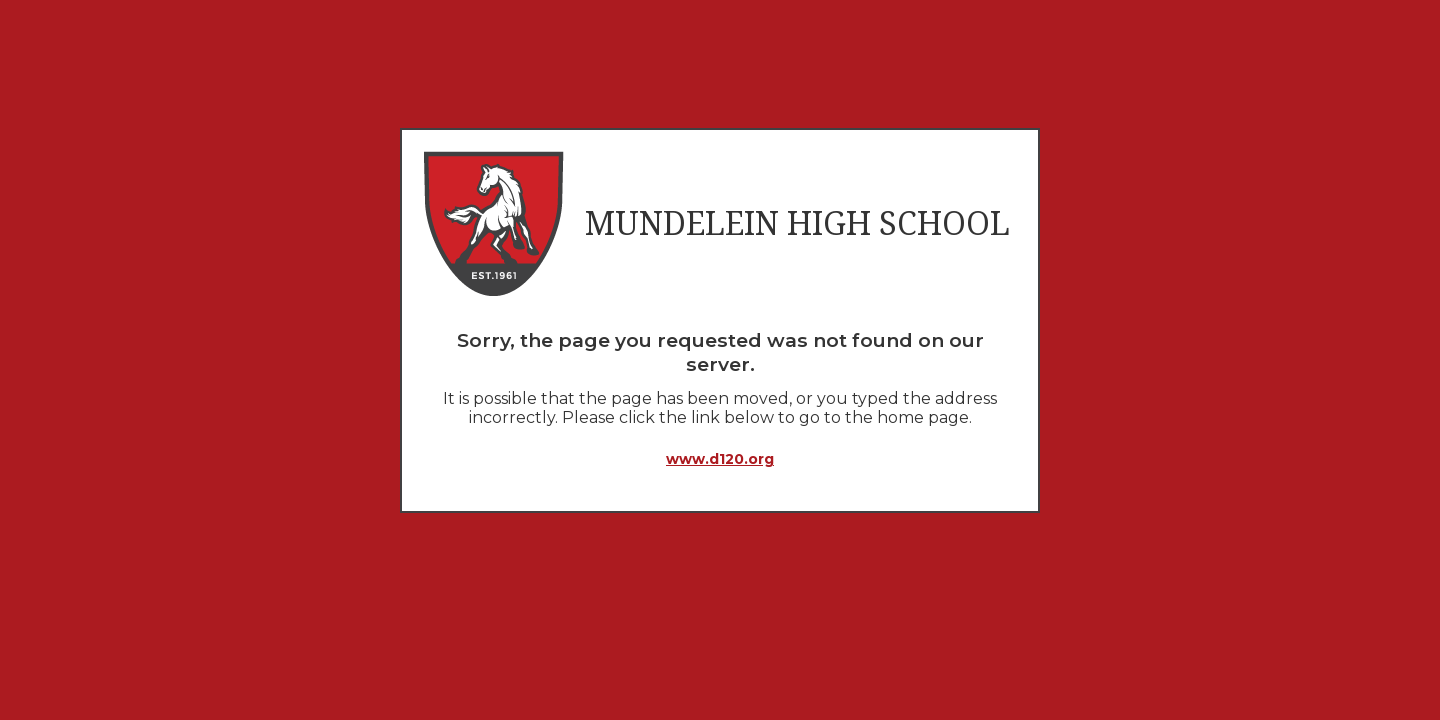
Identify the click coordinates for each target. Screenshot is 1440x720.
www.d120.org (720, 459)
